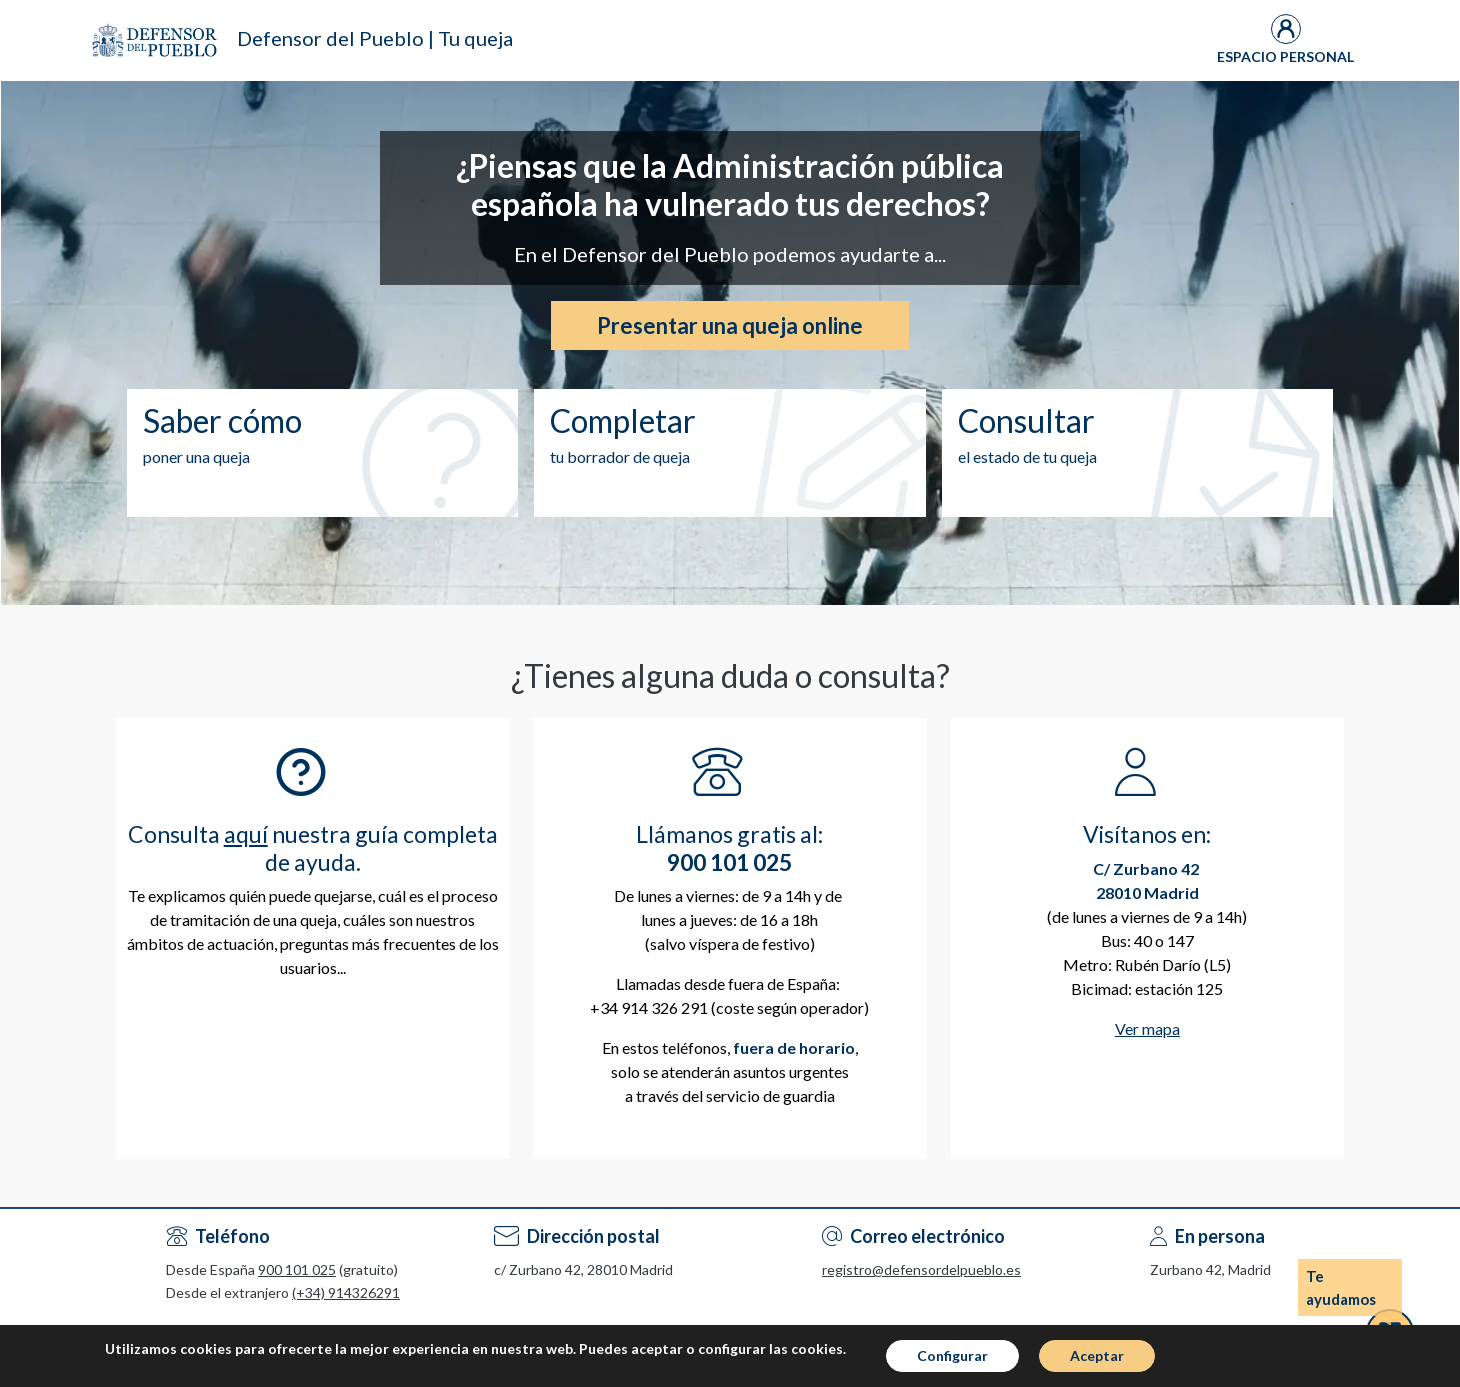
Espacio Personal (1285, 56)
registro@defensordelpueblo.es (921, 1269)
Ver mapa (1147, 1028)
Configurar (952, 1362)
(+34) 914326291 (346, 1292)
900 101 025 (297, 1269)
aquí (246, 834)
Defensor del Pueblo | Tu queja (375, 38)
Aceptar (1097, 1362)
